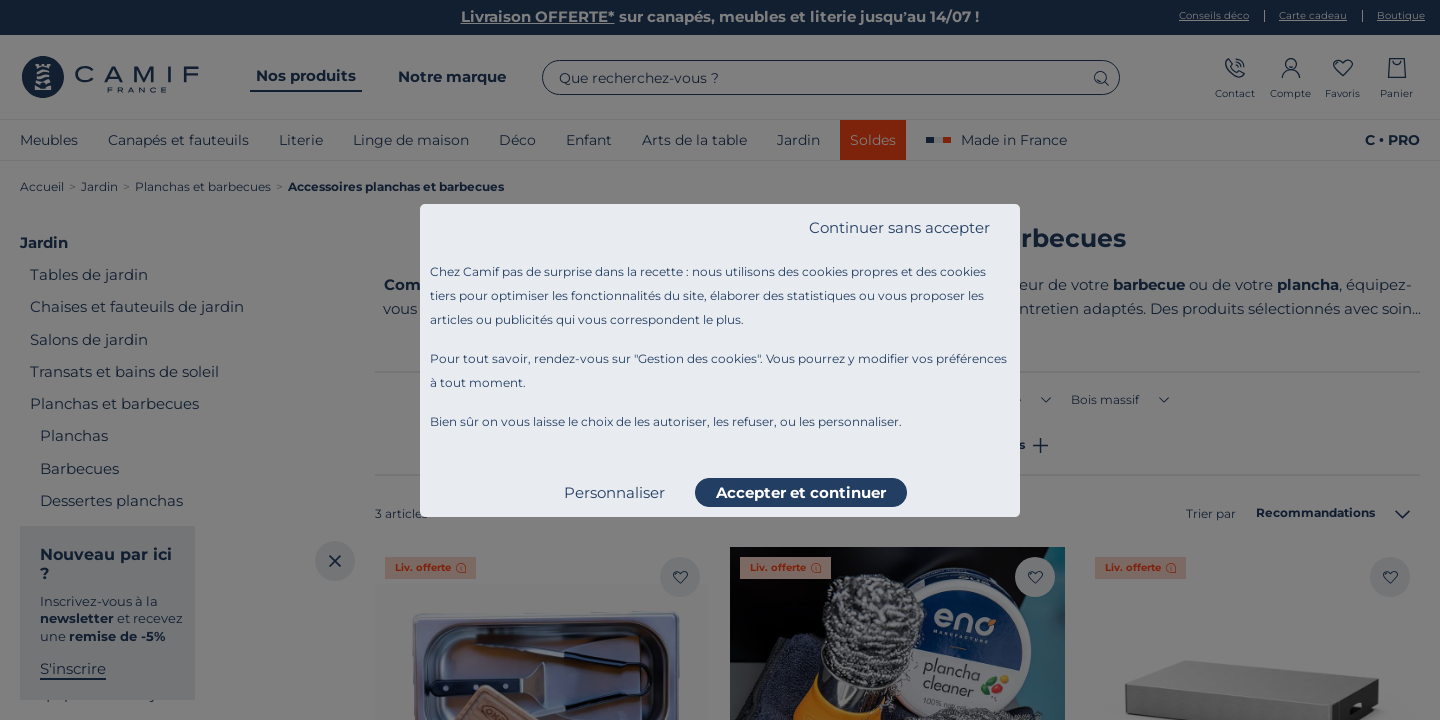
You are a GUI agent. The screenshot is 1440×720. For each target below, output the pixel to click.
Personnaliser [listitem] (614, 492)
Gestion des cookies (697, 358)
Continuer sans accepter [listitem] (899, 227)
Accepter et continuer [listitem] (801, 492)
